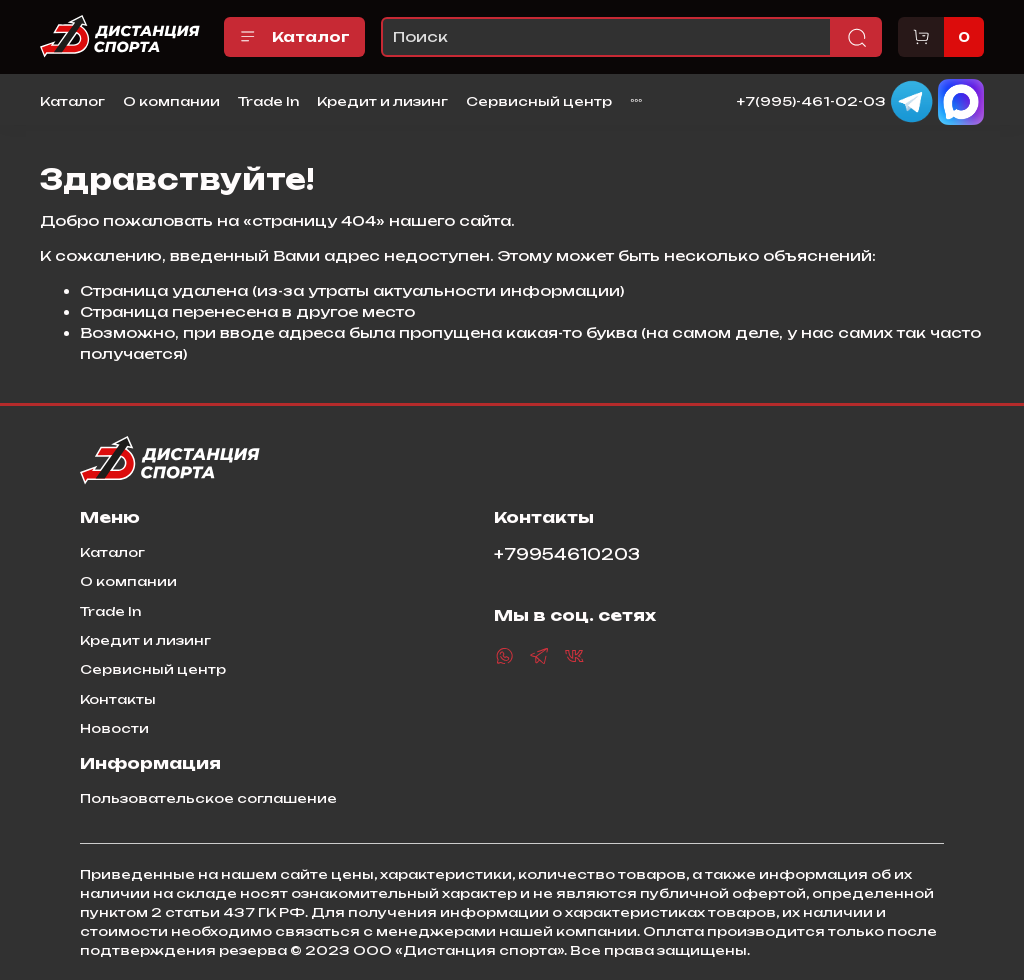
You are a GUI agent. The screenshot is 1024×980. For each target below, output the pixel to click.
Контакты (118, 699)
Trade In (268, 101)
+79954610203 (567, 554)
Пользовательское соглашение (208, 798)
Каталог (294, 37)
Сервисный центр (539, 101)
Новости (114, 728)
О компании (171, 101)
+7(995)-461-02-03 (811, 100)
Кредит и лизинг (382, 101)
